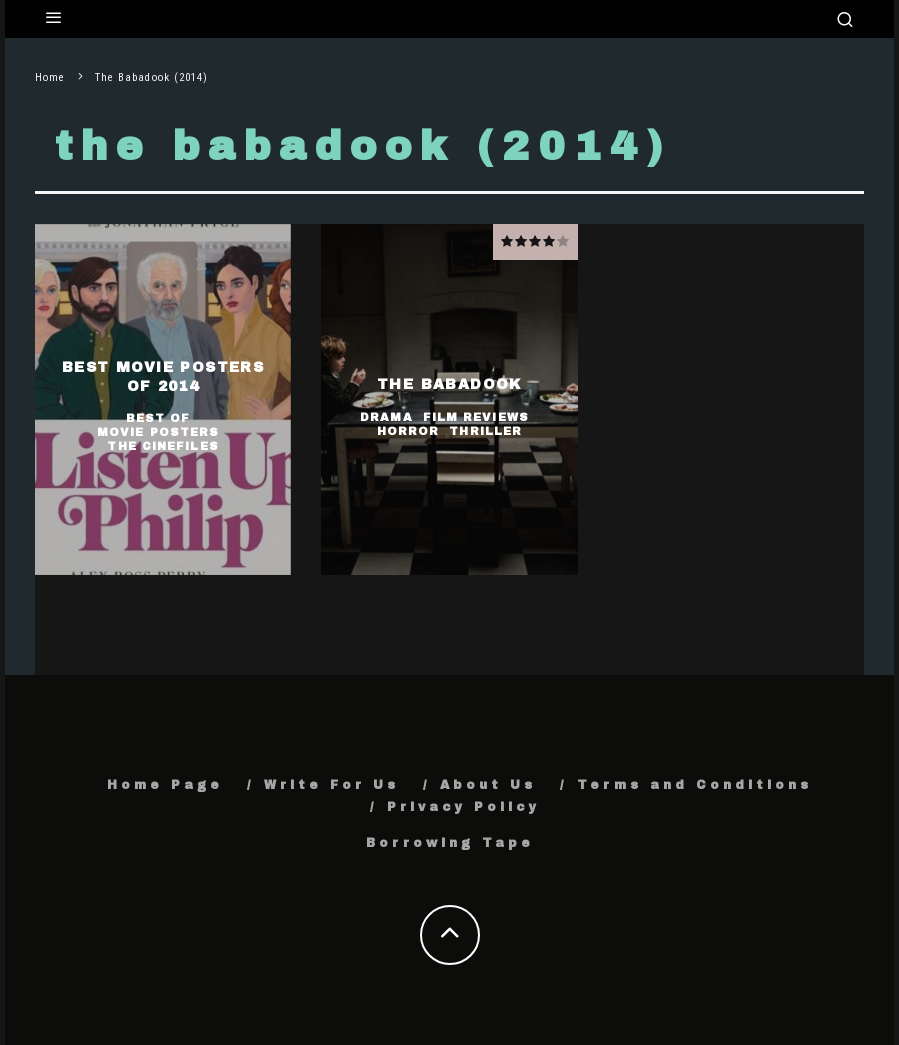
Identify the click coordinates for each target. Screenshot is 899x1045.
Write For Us (331, 785)
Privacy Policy (463, 807)
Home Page (165, 785)
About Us (488, 785)
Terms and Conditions (694, 785)
